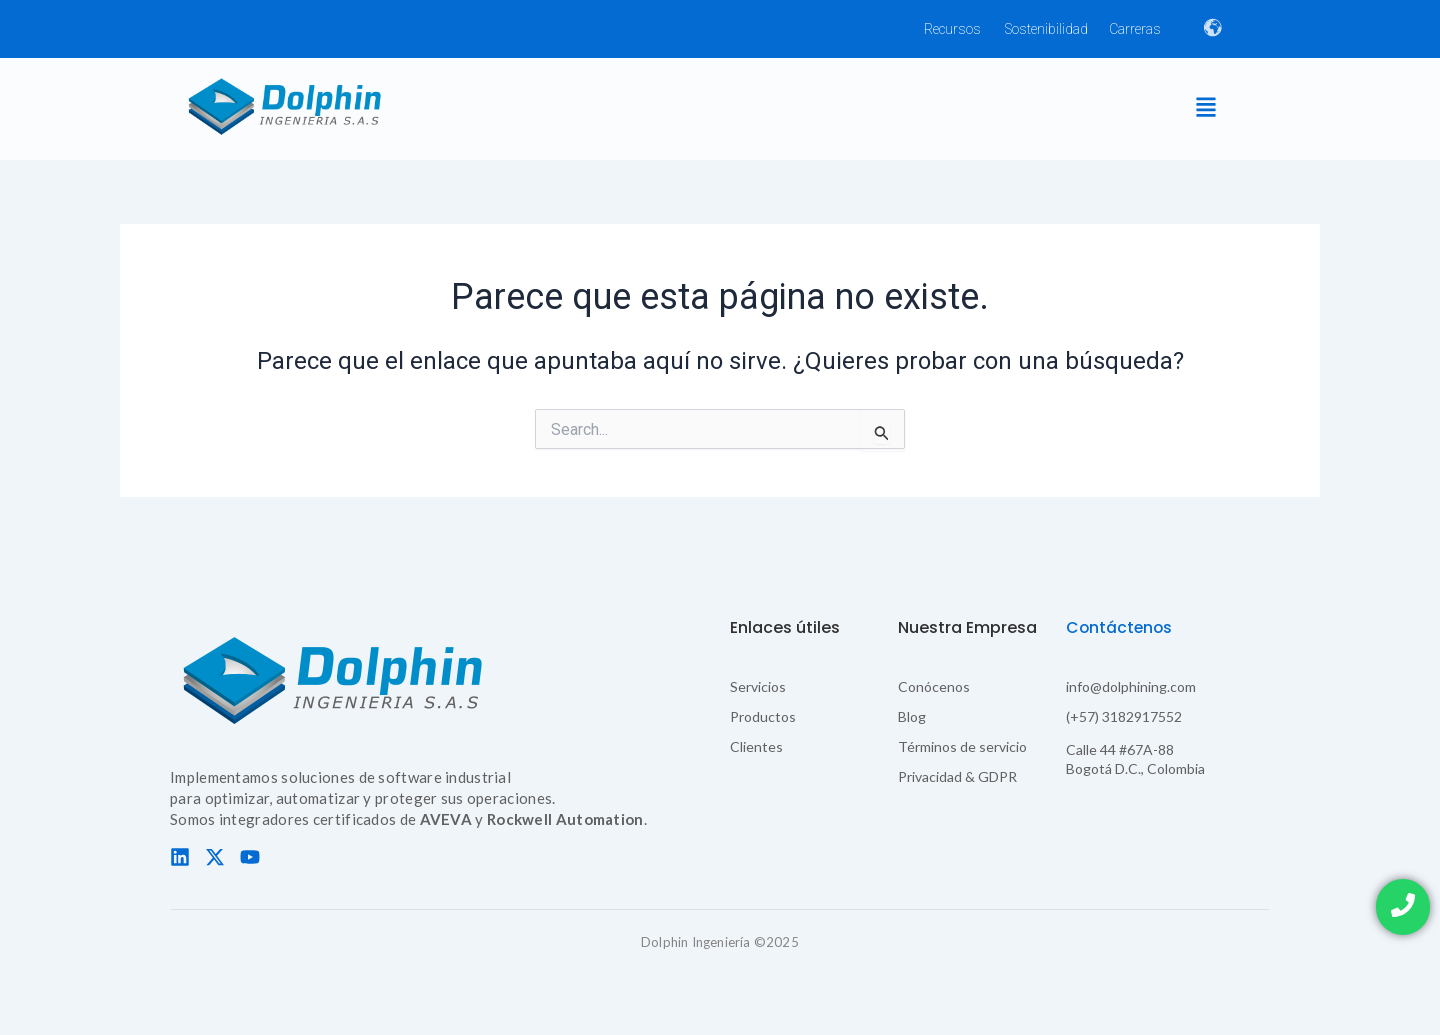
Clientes (756, 746)
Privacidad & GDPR (957, 776)
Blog (912, 716)
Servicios (758, 686)
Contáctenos (1120, 627)
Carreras (1135, 29)
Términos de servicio (962, 746)
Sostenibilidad (1046, 29)
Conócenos (934, 686)
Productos (763, 716)
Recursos (952, 29)
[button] (1205, 108)
